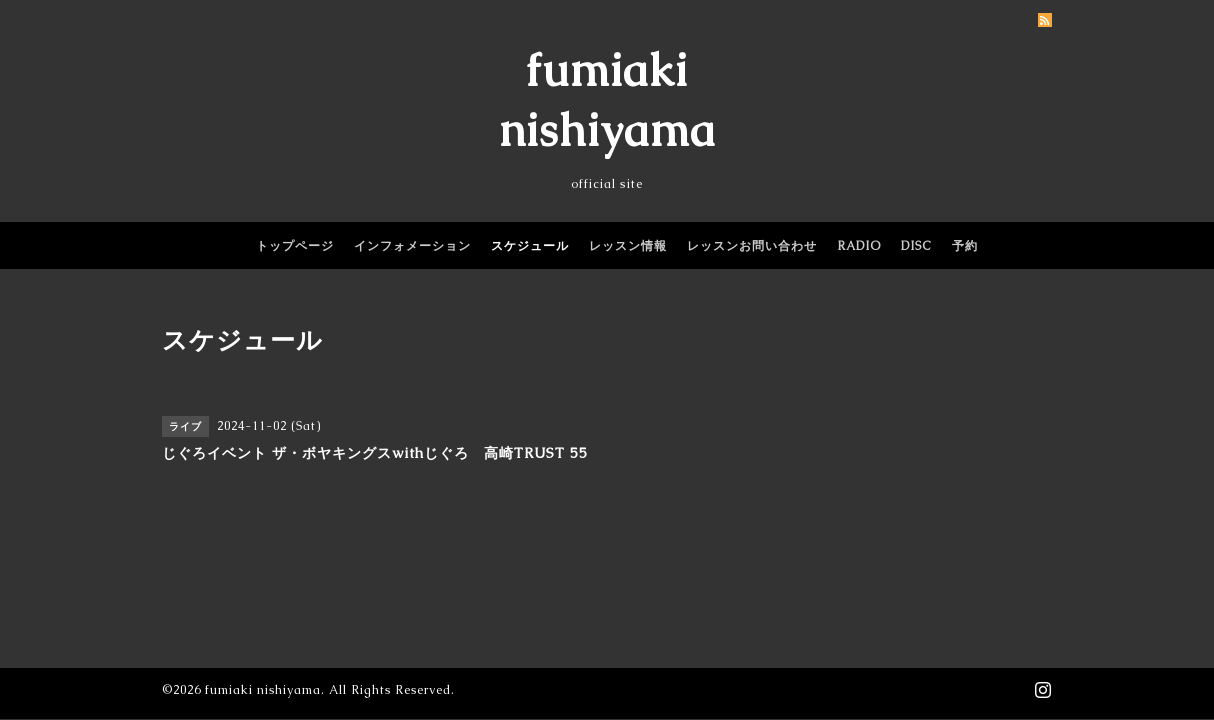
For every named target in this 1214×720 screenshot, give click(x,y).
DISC (916, 246)
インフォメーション (412, 246)
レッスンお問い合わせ (752, 246)
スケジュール (530, 246)
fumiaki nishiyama (263, 690)
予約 (965, 246)
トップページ (295, 246)
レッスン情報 (628, 246)
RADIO (859, 246)
